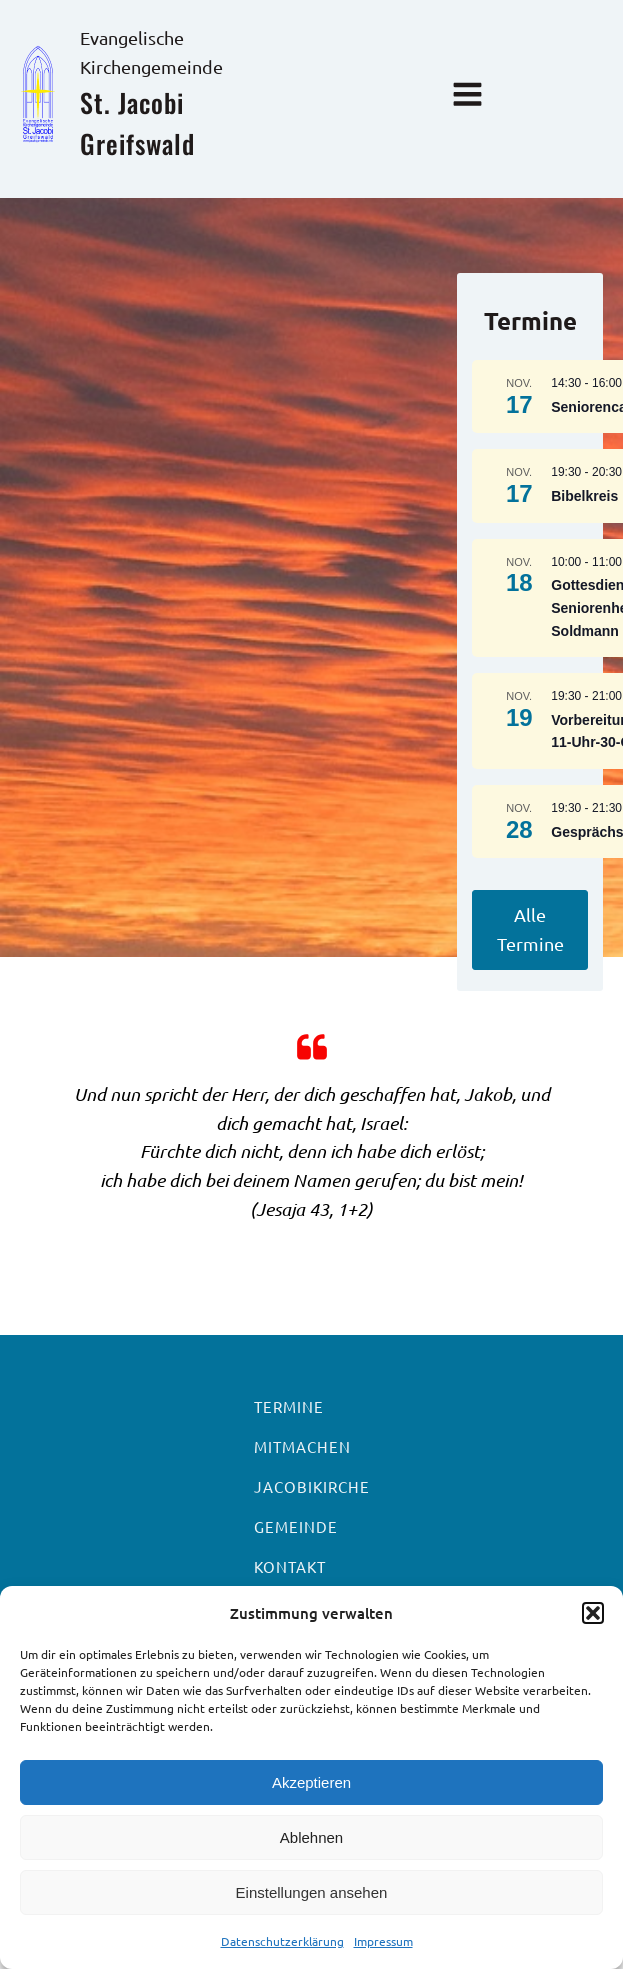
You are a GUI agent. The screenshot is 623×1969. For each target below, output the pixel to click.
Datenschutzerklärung (282, 1941)
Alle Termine (530, 929)
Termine (289, 1406)
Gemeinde (296, 1526)
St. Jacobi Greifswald (137, 123)
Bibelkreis (584, 496)
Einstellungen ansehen (312, 1892)
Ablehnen (311, 1837)
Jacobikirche (312, 1486)
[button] (593, 1613)
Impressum (383, 1941)
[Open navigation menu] (467, 96)
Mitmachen (302, 1446)
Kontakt (290, 1566)
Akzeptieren (311, 1782)
